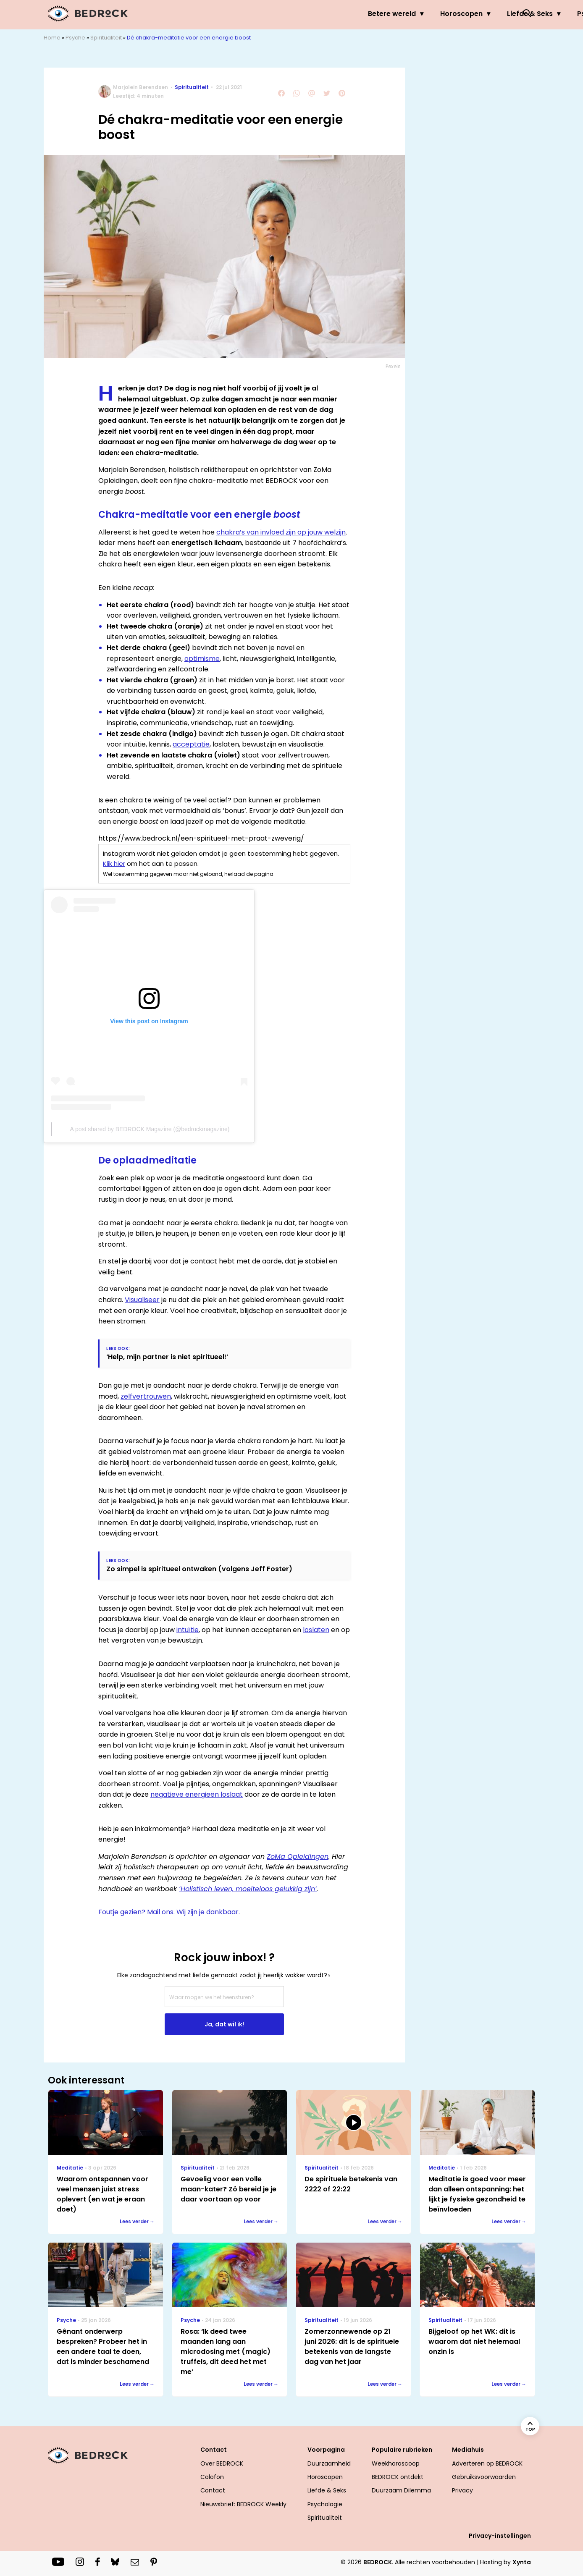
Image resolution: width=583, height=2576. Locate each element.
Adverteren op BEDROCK (487, 2463)
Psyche (437, 13)
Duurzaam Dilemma (401, 2490)
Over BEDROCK (221, 2463)
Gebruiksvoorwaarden (484, 2477)
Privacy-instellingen (500, 2535)
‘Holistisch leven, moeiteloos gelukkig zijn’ (248, 1889)
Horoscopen (309, 13)
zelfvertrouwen (146, 1396)
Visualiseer (142, 1300)
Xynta (521, 2562)
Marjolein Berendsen (140, 87)
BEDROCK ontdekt (397, 2477)
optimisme (202, 658)
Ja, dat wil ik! (224, 2024)
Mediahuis (468, 2449)
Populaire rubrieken (402, 2449)
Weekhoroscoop (396, 2463)
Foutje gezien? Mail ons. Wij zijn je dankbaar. (169, 1912)
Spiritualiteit (106, 38)
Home (52, 38)
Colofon (212, 2477)
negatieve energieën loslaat (196, 1794)
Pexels (393, 366)
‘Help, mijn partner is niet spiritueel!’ (167, 1357)
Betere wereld (240, 13)
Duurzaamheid (329, 2463)
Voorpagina (326, 2449)
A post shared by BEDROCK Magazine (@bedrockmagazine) (150, 1129)
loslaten (316, 1630)
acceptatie (191, 744)
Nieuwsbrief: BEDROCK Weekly (243, 2504)
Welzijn (486, 13)
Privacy (462, 2490)
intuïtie (187, 1630)
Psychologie (324, 2504)
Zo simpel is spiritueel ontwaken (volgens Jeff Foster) (199, 1569)
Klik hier (114, 863)
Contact (213, 2449)
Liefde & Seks (378, 13)
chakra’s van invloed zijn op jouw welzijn (281, 532)
